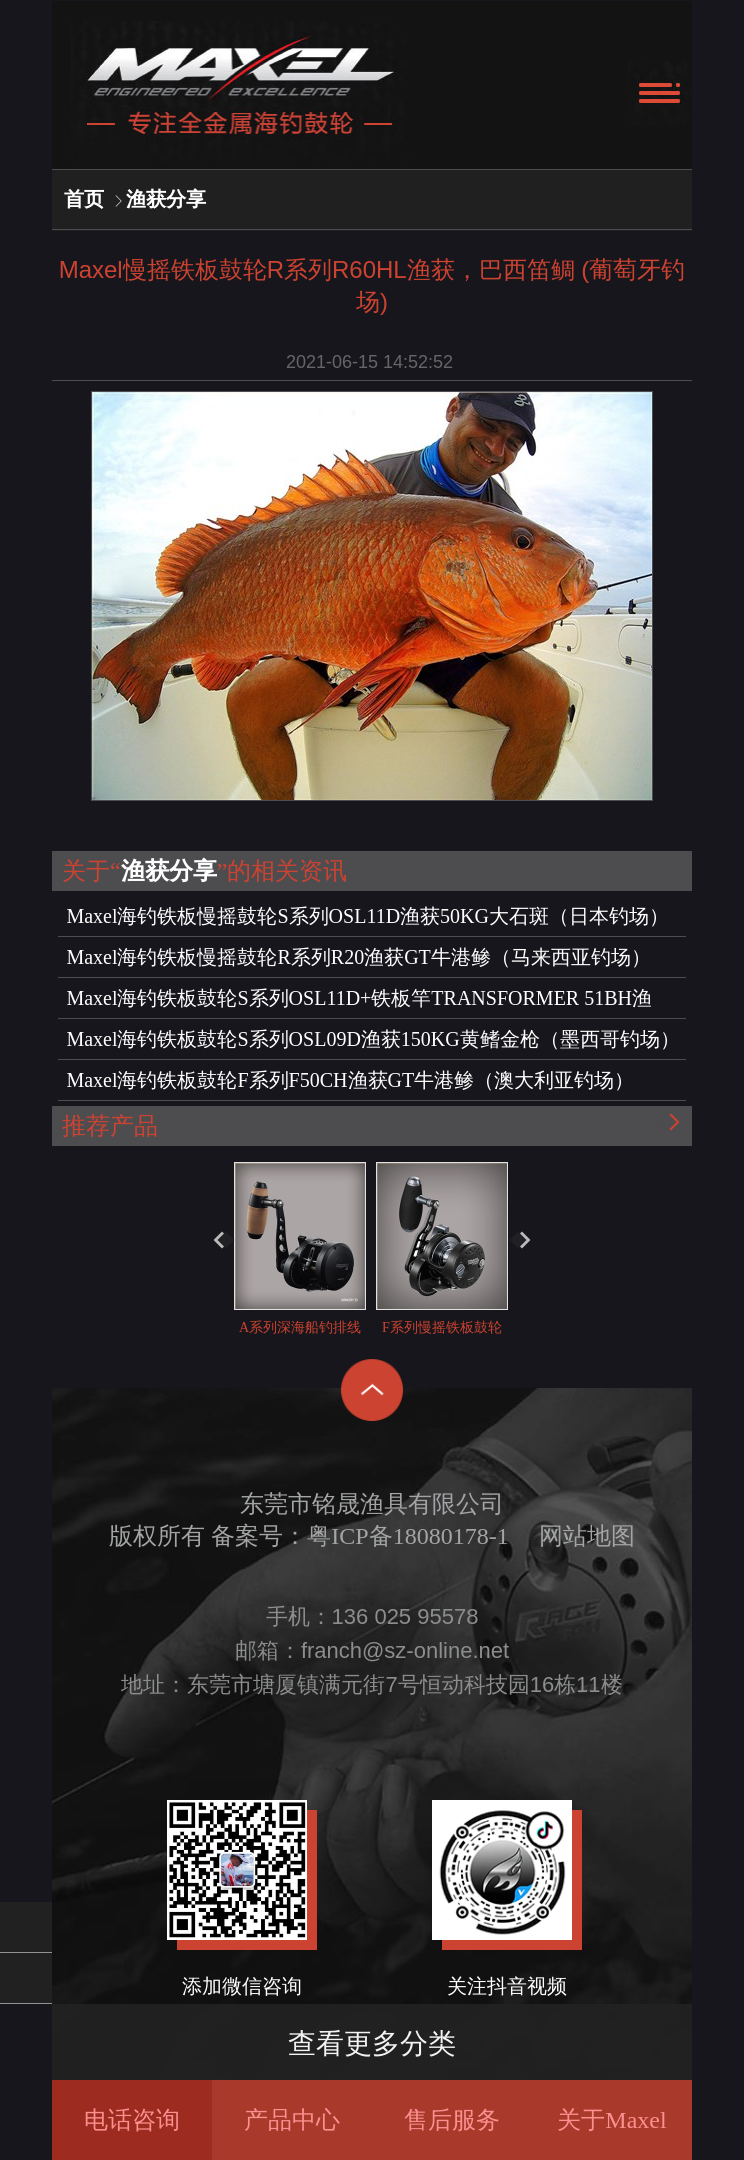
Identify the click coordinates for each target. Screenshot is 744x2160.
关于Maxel (611, 2120)
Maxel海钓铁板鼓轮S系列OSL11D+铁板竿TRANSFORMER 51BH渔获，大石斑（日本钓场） (359, 1003)
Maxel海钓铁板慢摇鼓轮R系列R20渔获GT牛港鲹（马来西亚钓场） (358, 957)
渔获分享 (166, 199)
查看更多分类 (372, 2043)
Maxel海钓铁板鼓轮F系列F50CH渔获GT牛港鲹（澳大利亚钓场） (350, 1080)
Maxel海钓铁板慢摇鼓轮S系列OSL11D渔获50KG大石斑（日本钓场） (367, 916)
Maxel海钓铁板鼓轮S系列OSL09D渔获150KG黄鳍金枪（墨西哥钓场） (372, 1039)
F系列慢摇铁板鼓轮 (442, 1248)
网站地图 (587, 1536)
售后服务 (452, 2120)
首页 (84, 199)
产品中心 (292, 2120)
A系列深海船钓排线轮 (300, 1266)
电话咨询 (132, 2120)
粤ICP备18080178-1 (407, 1536)
